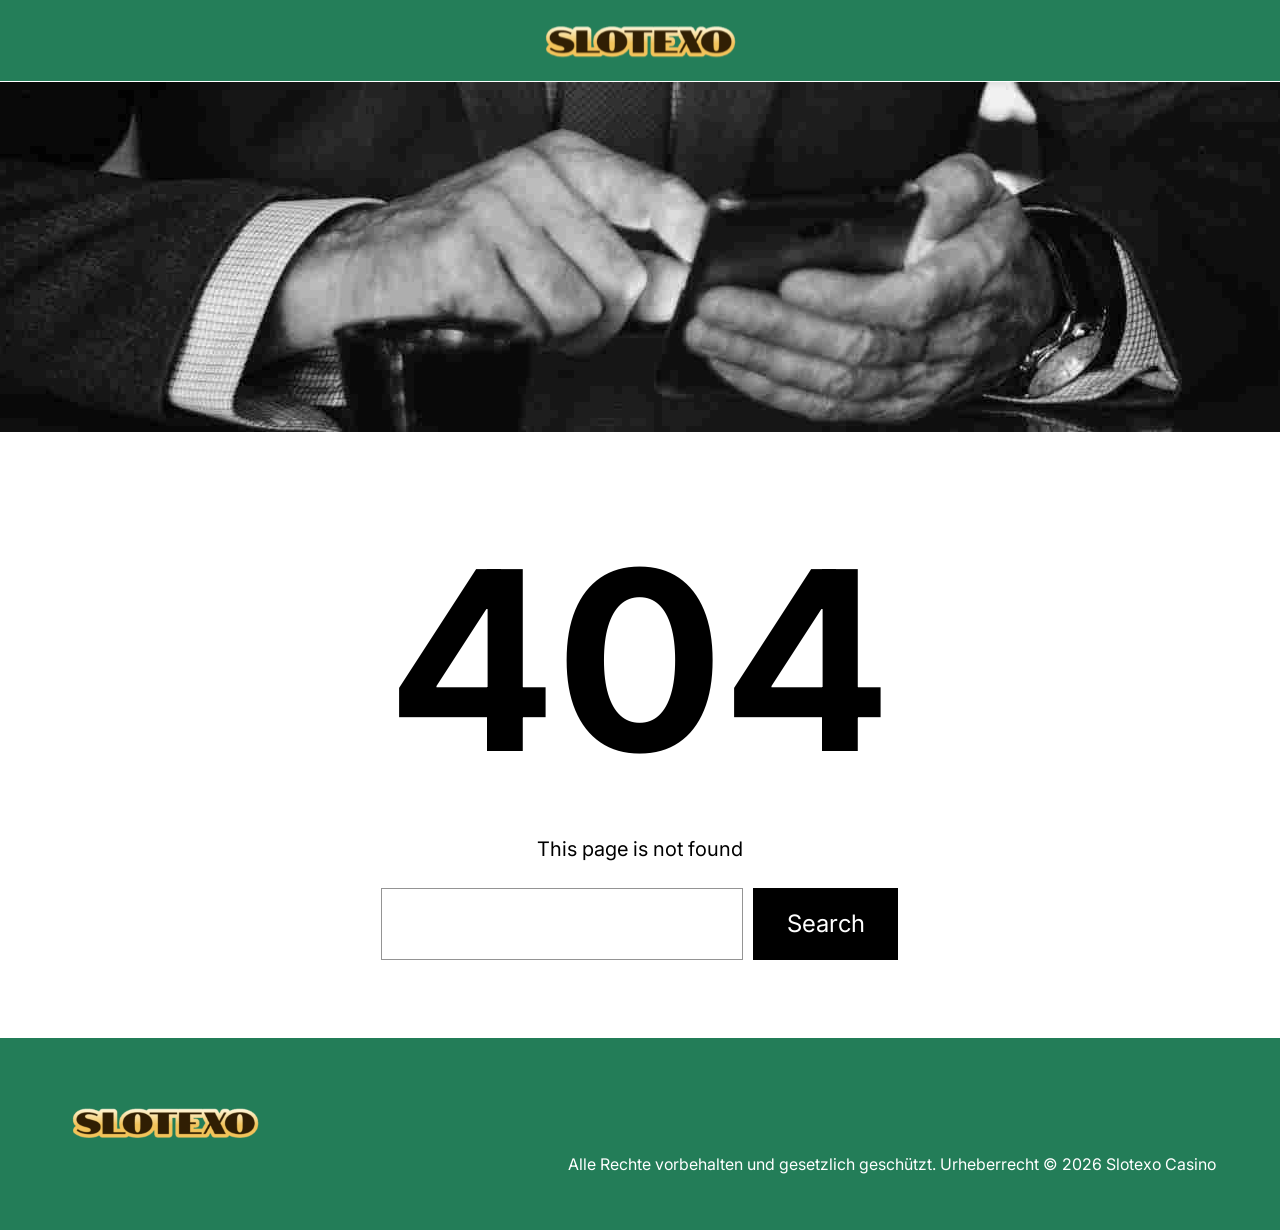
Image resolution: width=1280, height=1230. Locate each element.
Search (826, 923)
